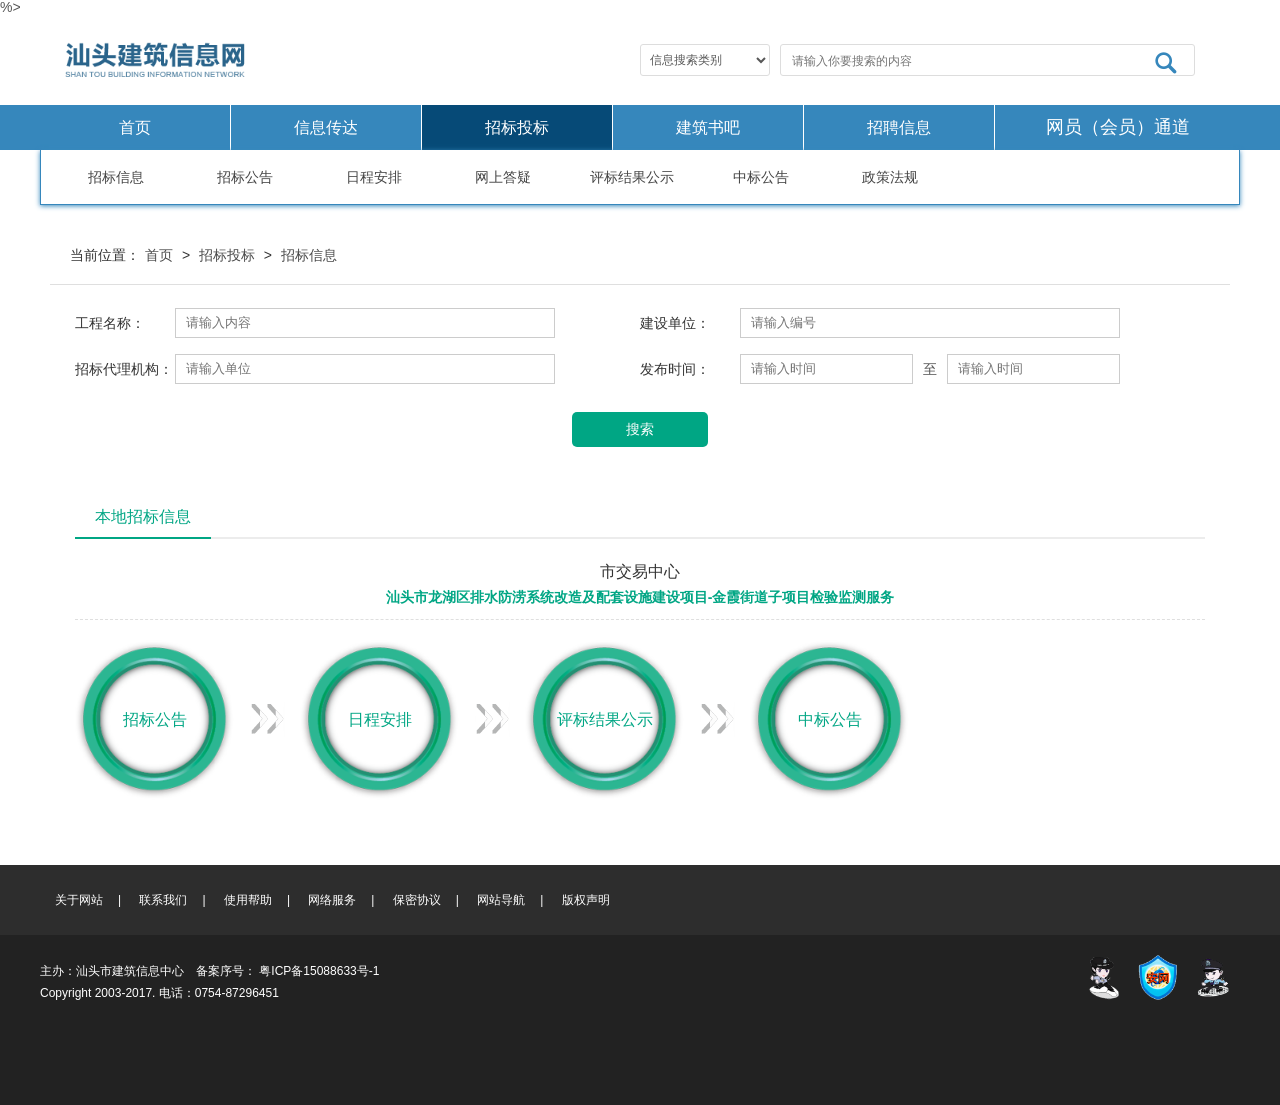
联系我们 (163, 900)
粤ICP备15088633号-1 (319, 971)
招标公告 (245, 177)
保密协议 (417, 900)
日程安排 (374, 177)
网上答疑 (503, 177)
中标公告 (761, 177)
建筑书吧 (708, 127)
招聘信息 (899, 127)
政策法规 (890, 177)
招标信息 (116, 177)
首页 (135, 127)
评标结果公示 (632, 177)
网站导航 (501, 900)
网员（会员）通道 (1118, 127)
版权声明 (586, 900)
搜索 (640, 429)
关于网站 (79, 900)
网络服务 (332, 900)
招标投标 (517, 127)
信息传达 (326, 127)
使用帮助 (248, 900)
